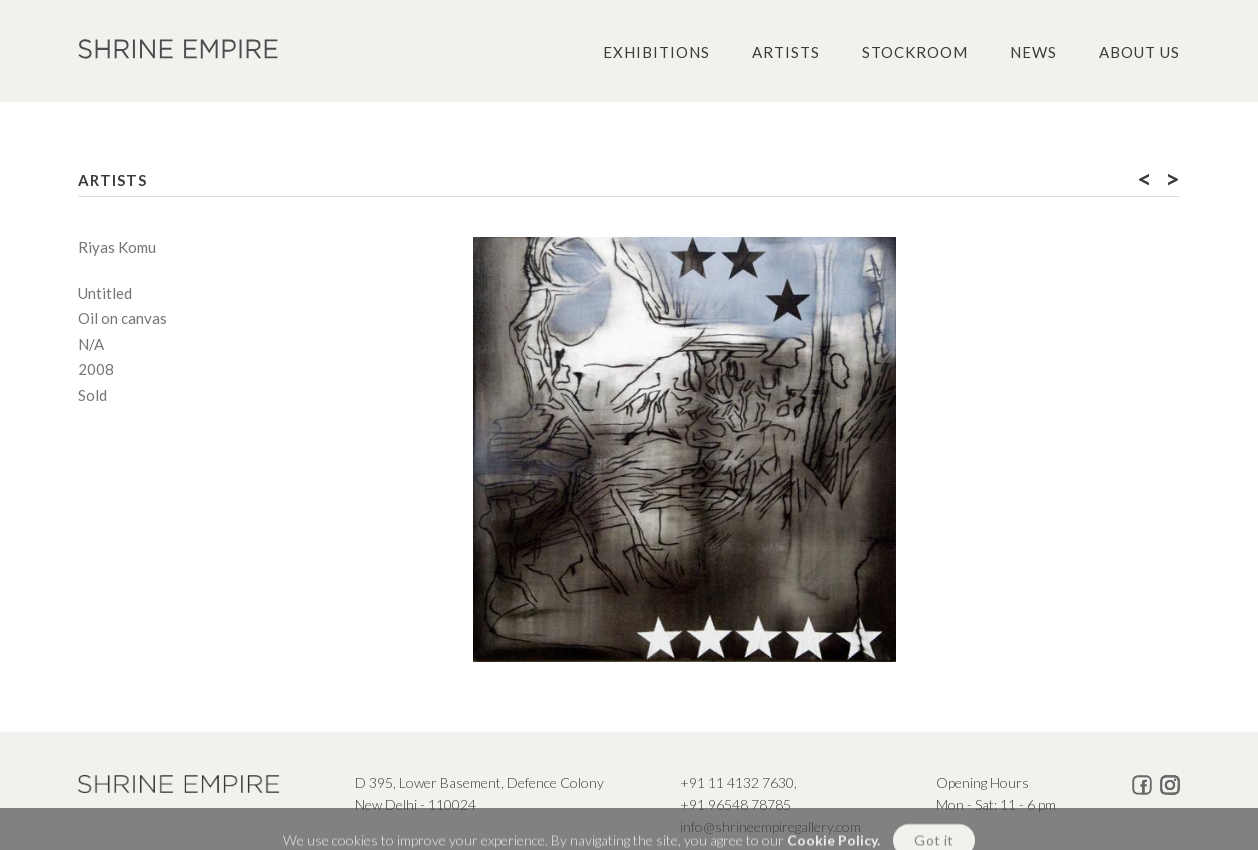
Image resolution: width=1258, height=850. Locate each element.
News (1033, 52)
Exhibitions (656, 52)
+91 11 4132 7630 (737, 782)
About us (1139, 52)
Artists (786, 52)
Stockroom (915, 52)
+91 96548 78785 (735, 804)
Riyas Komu (117, 247)
